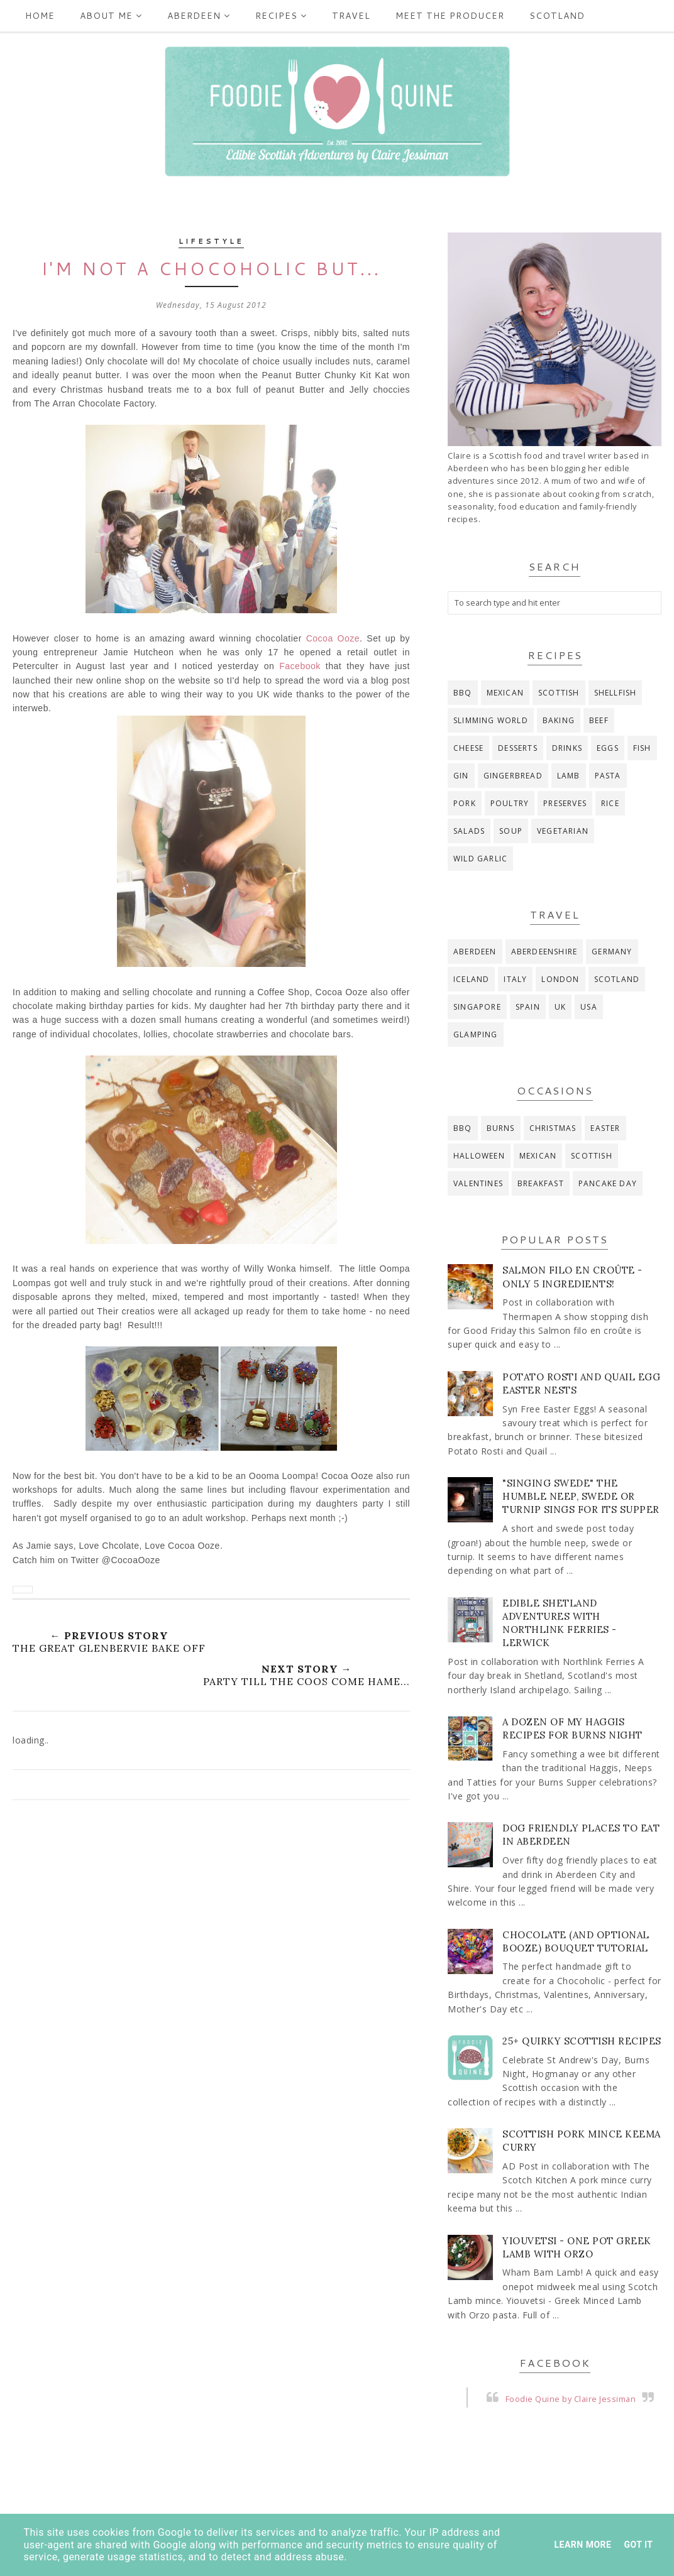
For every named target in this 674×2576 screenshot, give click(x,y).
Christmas (553, 1128)
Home (40, 15)
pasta (608, 775)
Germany (612, 951)
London (560, 979)
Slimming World (490, 720)
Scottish (559, 692)
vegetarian (562, 831)
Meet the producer (449, 15)
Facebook (299, 666)
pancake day (607, 1183)
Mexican (505, 692)
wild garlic (480, 858)
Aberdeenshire (544, 951)
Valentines (478, 1183)
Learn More (582, 2545)
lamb (568, 775)
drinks (567, 748)
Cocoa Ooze (333, 638)
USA (588, 1006)
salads (469, 831)
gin (461, 775)
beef (599, 720)
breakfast (540, 1183)
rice (610, 803)
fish (642, 748)
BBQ (462, 692)
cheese (468, 748)
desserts (518, 748)
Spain (528, 1006)
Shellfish (615, 692)
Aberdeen (198, 15)
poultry (509, 803)
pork (464, 803)
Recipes (281, 15)
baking (559, 720)
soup (510, 831)
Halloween (479, 1155)
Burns (501, 1128)
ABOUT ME (111, 15)
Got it (638, 2545)
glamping (475, 1034)
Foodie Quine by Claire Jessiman (570, 2399)
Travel (351, 15)
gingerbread (513, 775)
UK (560, 1006)
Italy (515, 979)
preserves (565, 803)
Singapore (477, 1006)
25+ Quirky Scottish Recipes (581, 2041)
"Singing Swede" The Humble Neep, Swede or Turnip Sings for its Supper (581, 1496)
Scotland (557, 15)
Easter (605, 1128)
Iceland (471, 979)
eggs (608, 748)
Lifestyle (211, 241)
